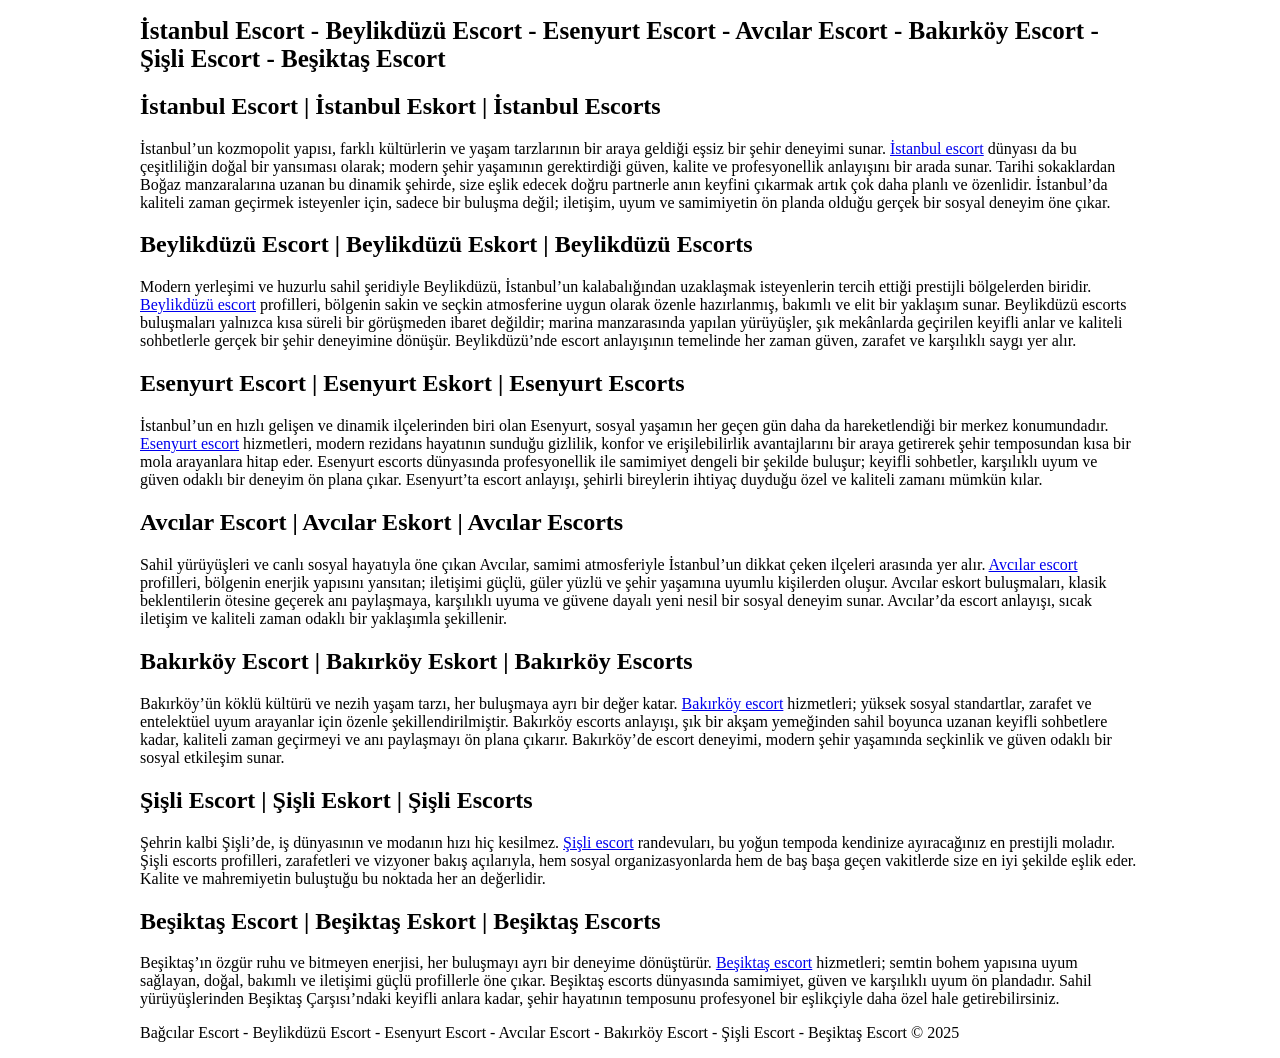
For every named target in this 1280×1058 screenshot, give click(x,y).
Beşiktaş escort (764, 962)
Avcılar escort (1033, 564)
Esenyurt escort (189, 443)
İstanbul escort (937, 148)
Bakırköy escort (733, 703)
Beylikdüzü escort (198, 304)
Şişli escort (598, 842)
